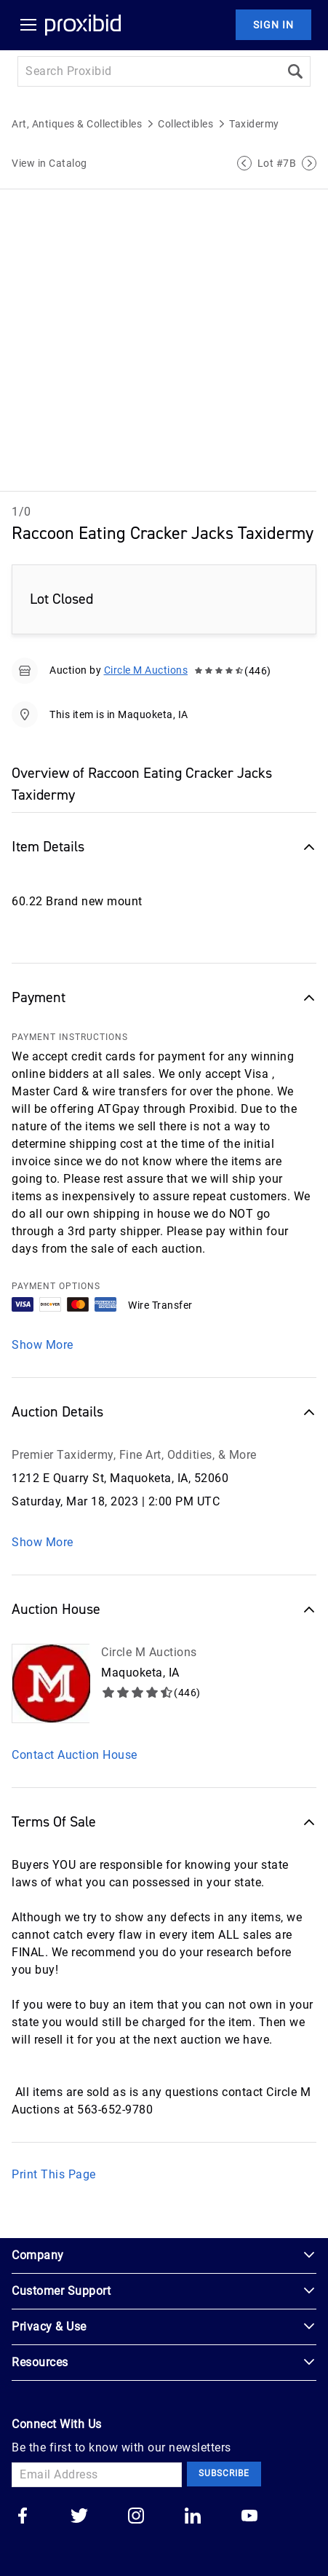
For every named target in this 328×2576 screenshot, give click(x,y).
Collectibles (185, 124)
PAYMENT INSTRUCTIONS (70, 1037)
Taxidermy (254, 124)
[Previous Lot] (244, 163)
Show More (42, 1345)
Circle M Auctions (146, 670)
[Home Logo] (83, 25)
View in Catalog (49, 163)
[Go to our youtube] (249, 2517)
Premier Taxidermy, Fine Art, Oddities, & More (134, 1455)
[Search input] (148, 71)
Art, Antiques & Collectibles (77, 124)
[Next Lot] (309, 163)
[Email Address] (96, 2474)
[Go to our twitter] (79, 2517)
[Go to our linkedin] (193, 2517)
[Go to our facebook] (22, 2517)
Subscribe (224, 2473)
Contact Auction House (74, 1755)
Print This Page (54, 2174)
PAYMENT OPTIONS (56, 1286)
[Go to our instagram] (136, 2517)
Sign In (273, 25)
